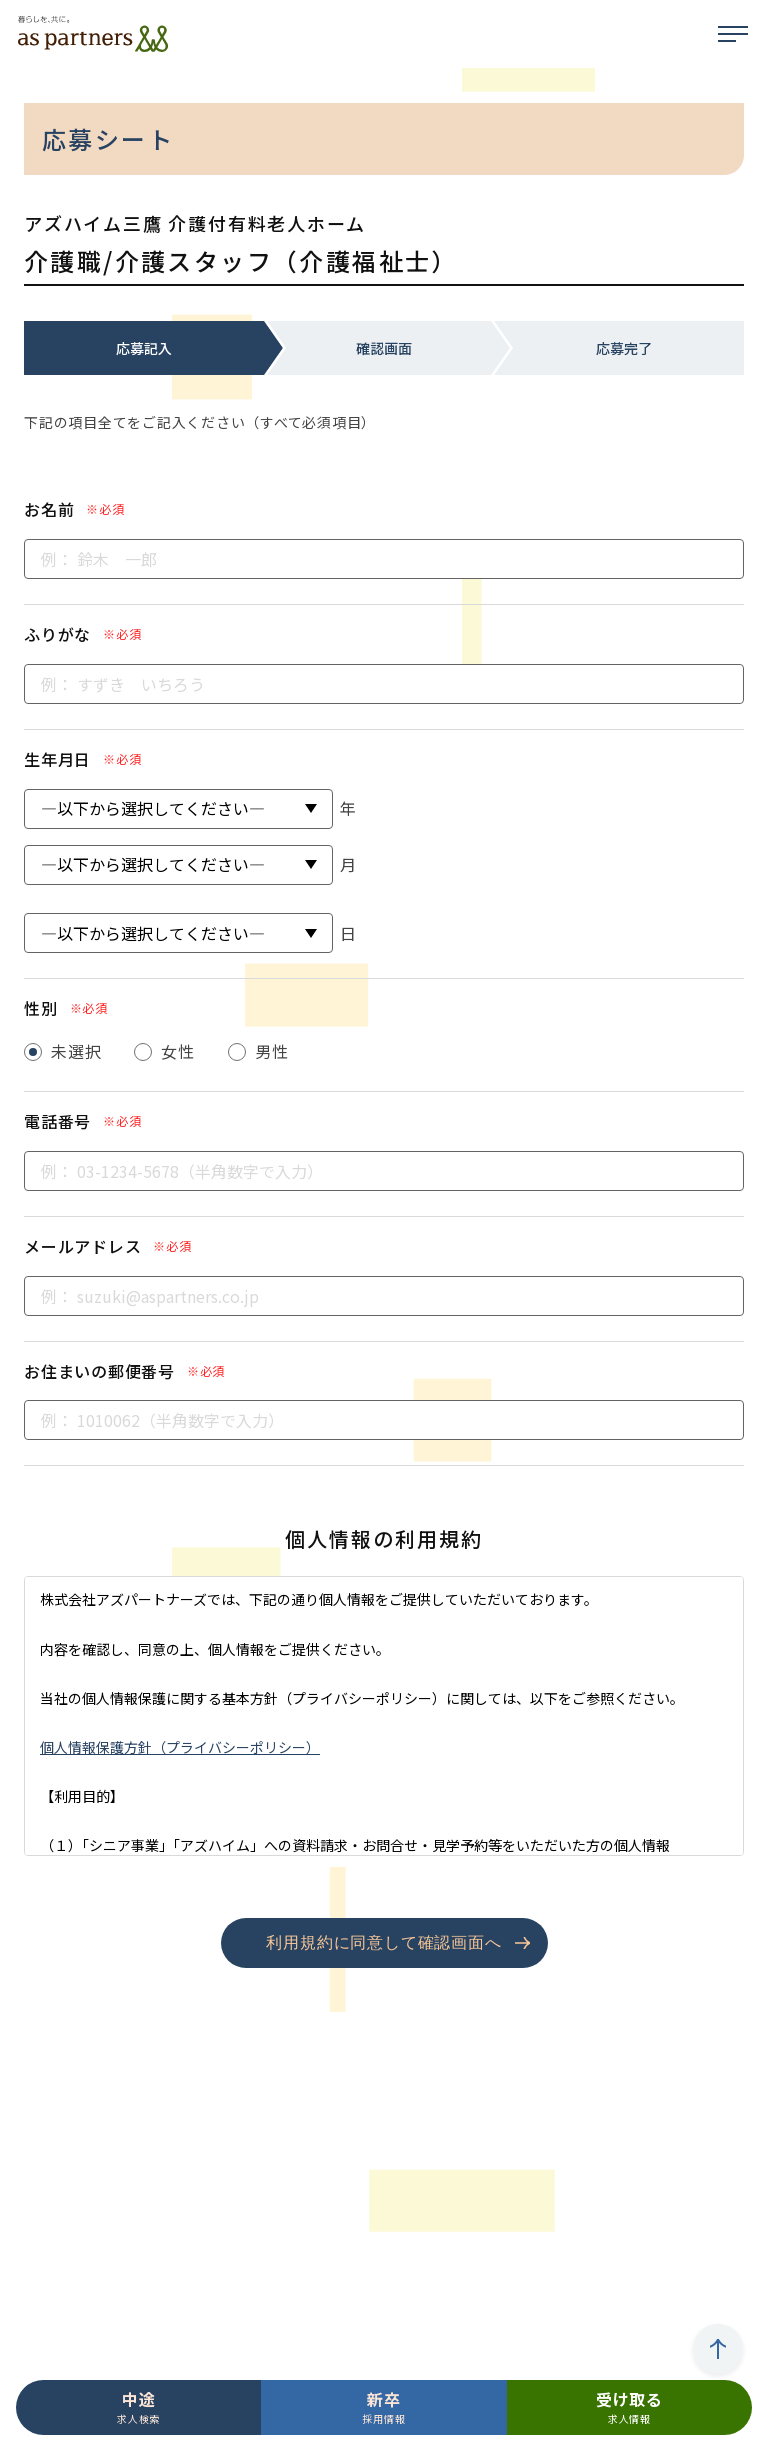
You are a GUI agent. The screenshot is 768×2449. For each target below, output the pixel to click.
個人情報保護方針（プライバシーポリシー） (180, 1747)
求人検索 (138, 2406)
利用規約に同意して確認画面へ (383, 1942)
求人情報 (629, 2406)
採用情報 (383, 2406)
